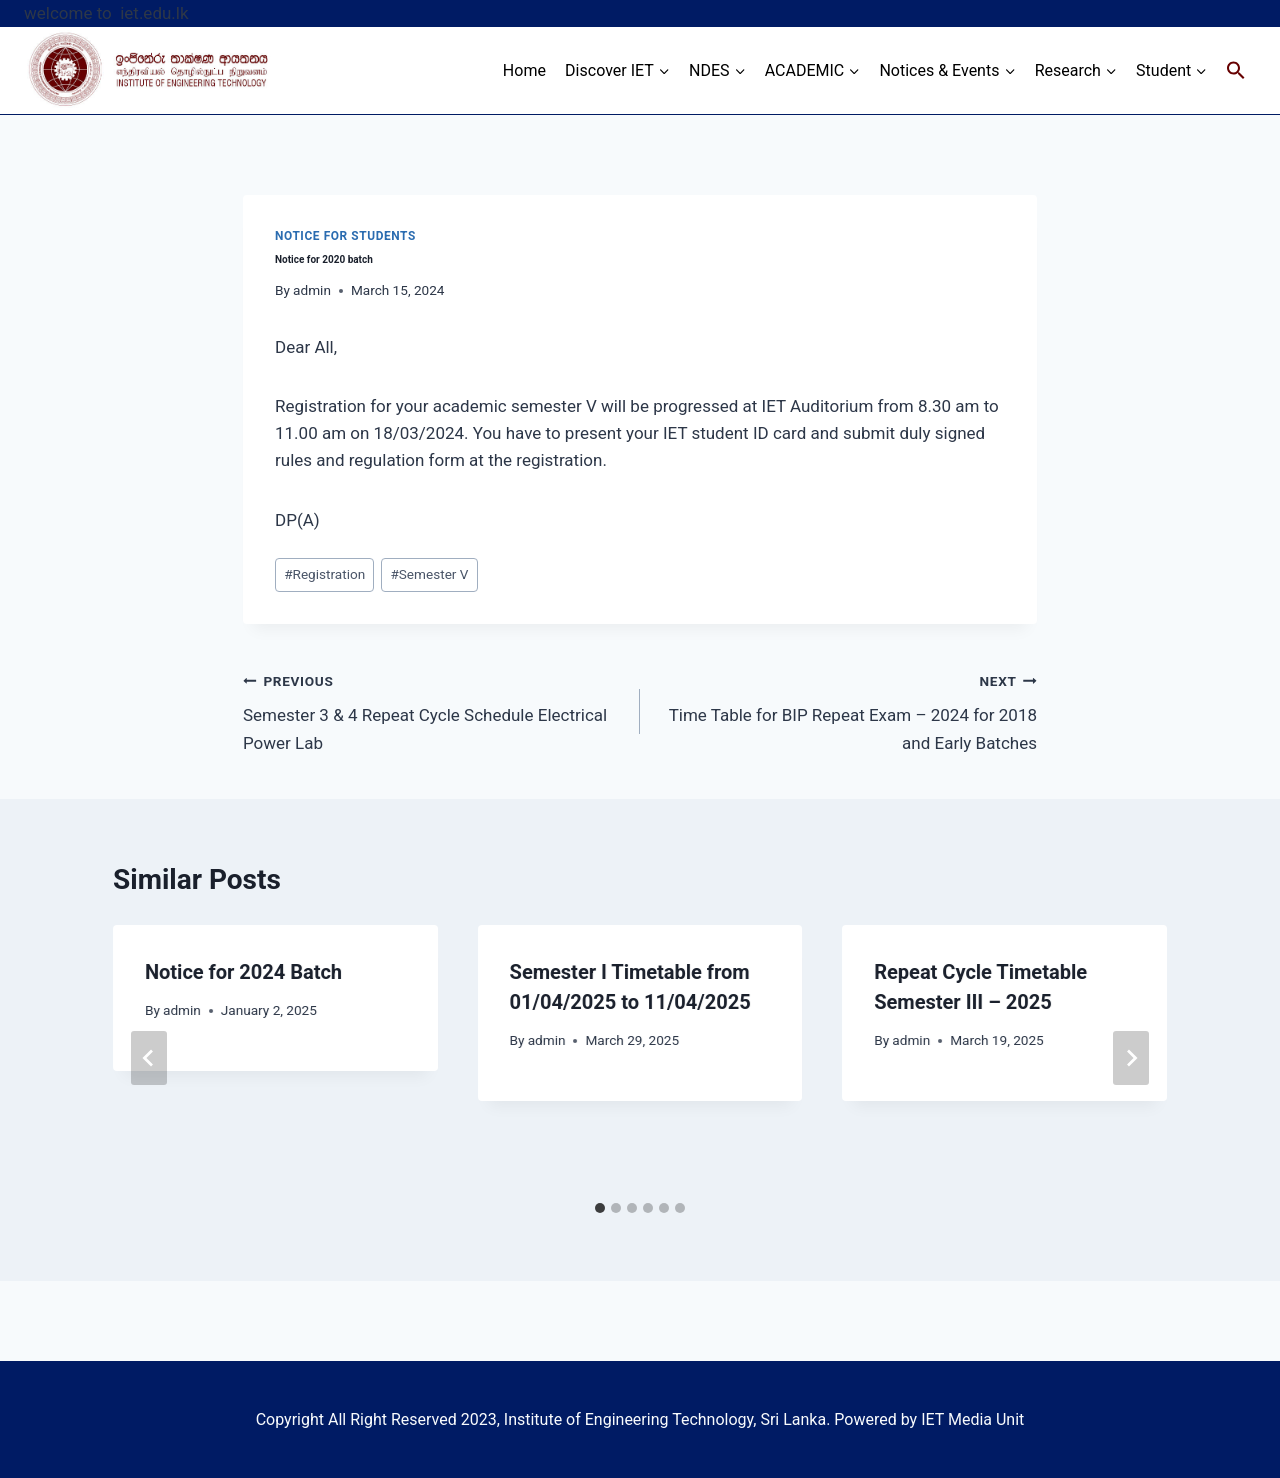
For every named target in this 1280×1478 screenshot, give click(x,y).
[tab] (600, 1208)
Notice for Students (345, 236)
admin (312, 290)
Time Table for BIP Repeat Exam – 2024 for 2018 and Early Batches (847, 710)
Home (524, 70)
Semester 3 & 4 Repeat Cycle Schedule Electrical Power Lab (433, 710)
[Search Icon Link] (1236, 70)
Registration (324, 574)
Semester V (429, 574)
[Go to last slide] (149, 1058)
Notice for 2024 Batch (243, 972)
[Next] (1131, 1058)
